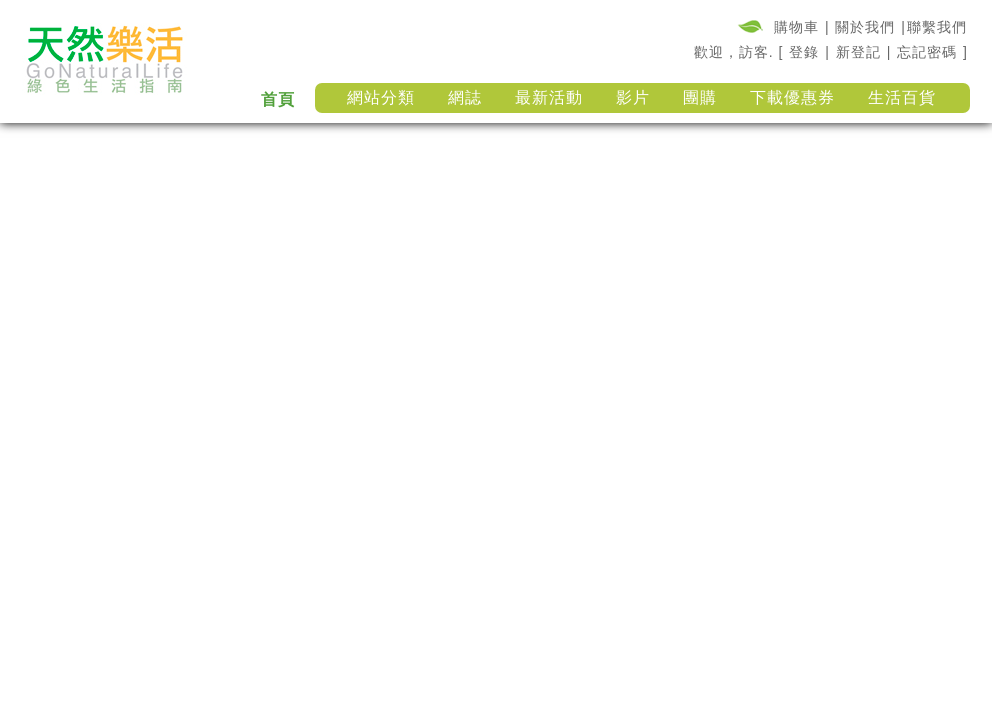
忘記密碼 (927, 52)
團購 (700, 97)
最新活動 (549, 97)
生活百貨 (902, 97)
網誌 (465, 97)
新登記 (858, 52)
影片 (633, 97)
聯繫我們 (937, 27)
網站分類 (381, 97)
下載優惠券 (792, 97)
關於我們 (865, 27)
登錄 (804, 52)
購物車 (796, 27)
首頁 (278, 99)
